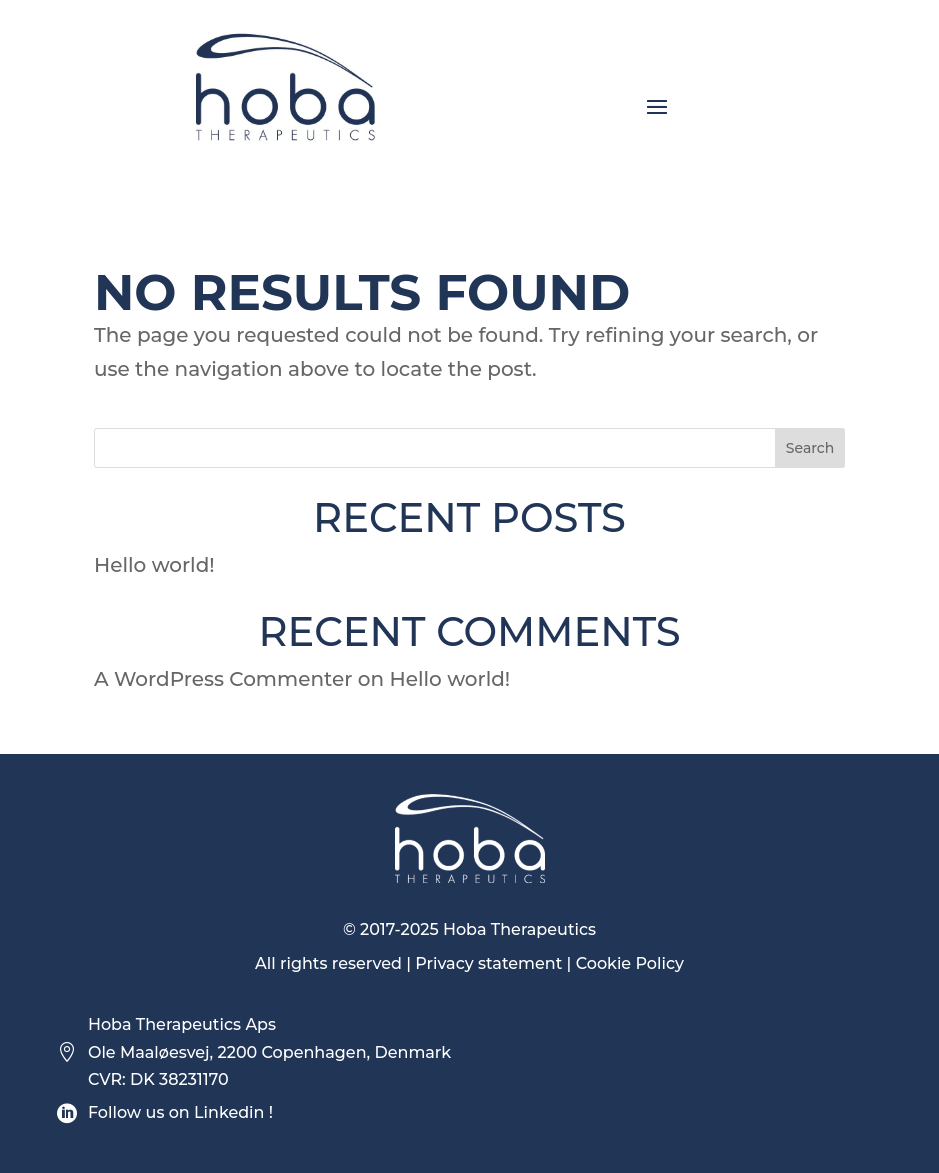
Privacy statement (488, 963)
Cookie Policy (630, 963)
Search (810, 448)
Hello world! (154, 565)
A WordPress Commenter (223, 679)
